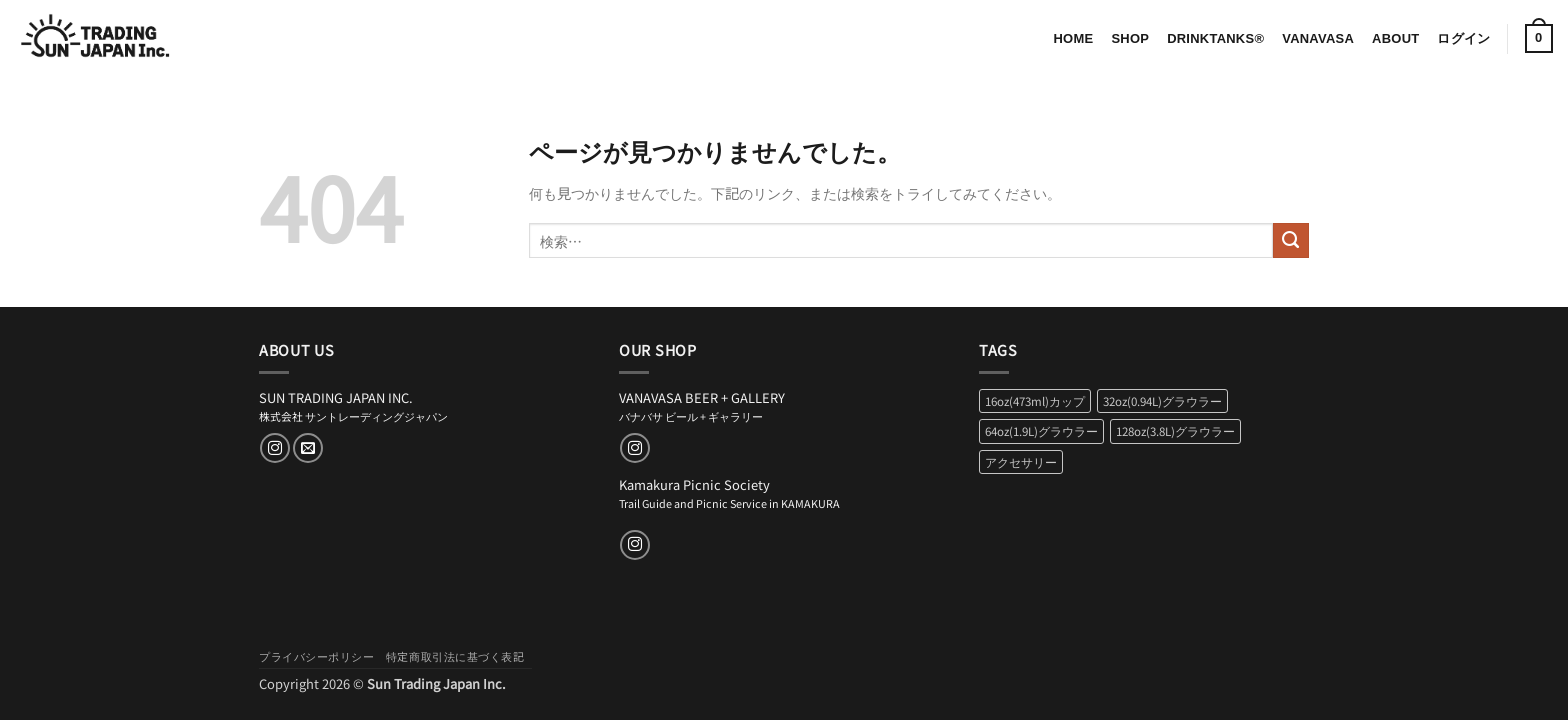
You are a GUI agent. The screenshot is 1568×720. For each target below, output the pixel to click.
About (1395, 38)
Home (1073, 38)
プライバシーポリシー (317, 656)
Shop (1130, 38)
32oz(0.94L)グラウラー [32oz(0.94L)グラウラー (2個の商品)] (1162, 401)
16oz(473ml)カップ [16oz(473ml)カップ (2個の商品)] (1035, 401)
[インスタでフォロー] (275, 448)
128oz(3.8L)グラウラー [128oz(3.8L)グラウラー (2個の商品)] (1175, 431)
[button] (1463, 39)
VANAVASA (1318, 38)
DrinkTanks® (1215, 38)
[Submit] (1291, 241)
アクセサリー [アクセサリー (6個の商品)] (1021, 462)
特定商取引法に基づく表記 (455, 656)
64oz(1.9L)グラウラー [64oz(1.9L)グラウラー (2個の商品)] (1041, 431)
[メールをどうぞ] (308, 448)
